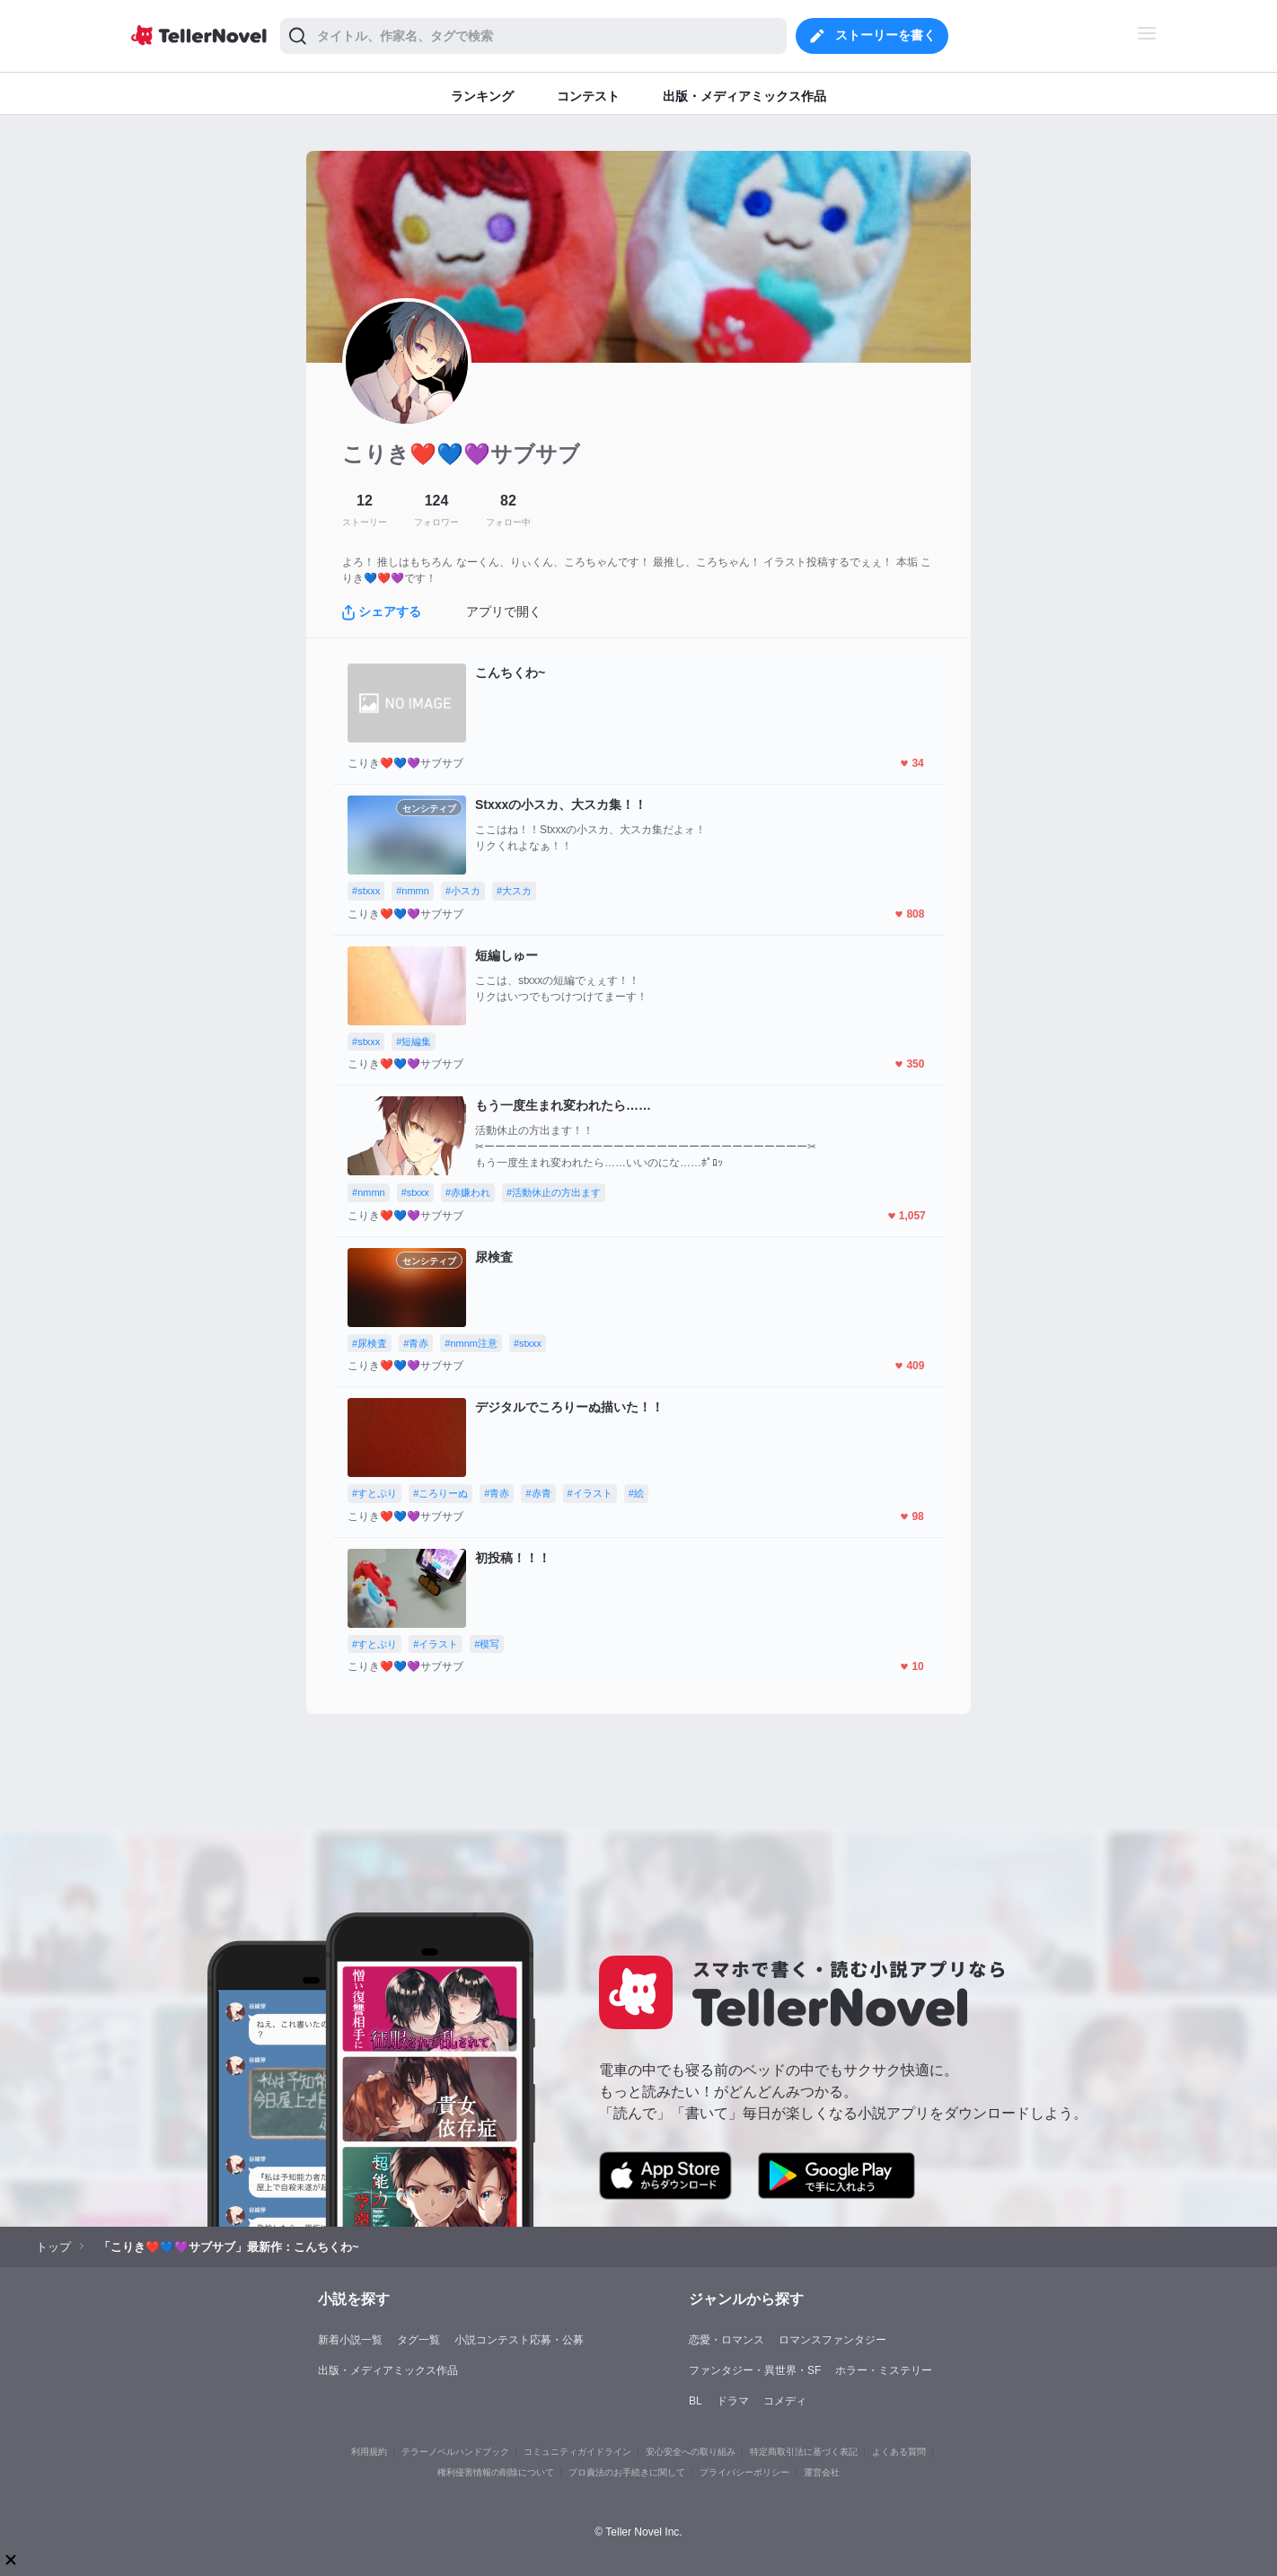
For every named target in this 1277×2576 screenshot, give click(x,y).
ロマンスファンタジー (832, 2340)
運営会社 (822, 2472)
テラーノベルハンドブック (455, 2452)
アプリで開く (504, 611)
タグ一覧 (418, 2340)
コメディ (784, 2401)
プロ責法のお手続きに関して (626, 2472)
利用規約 (369, 2452)
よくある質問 (899, 2452)
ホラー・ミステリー (883, 2370)
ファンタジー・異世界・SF (755, 2370)
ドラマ (733, 2401)
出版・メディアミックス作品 (388, 2370)
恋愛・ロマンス (726, 2340)
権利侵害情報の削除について (495, 2472)
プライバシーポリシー (744, 2472)
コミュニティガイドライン (577, 2452)
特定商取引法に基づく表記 (804, 2452)
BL (695, 2401)
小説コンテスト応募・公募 (519, 2340)
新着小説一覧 (350, 2340)
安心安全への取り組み (690, 2452)
